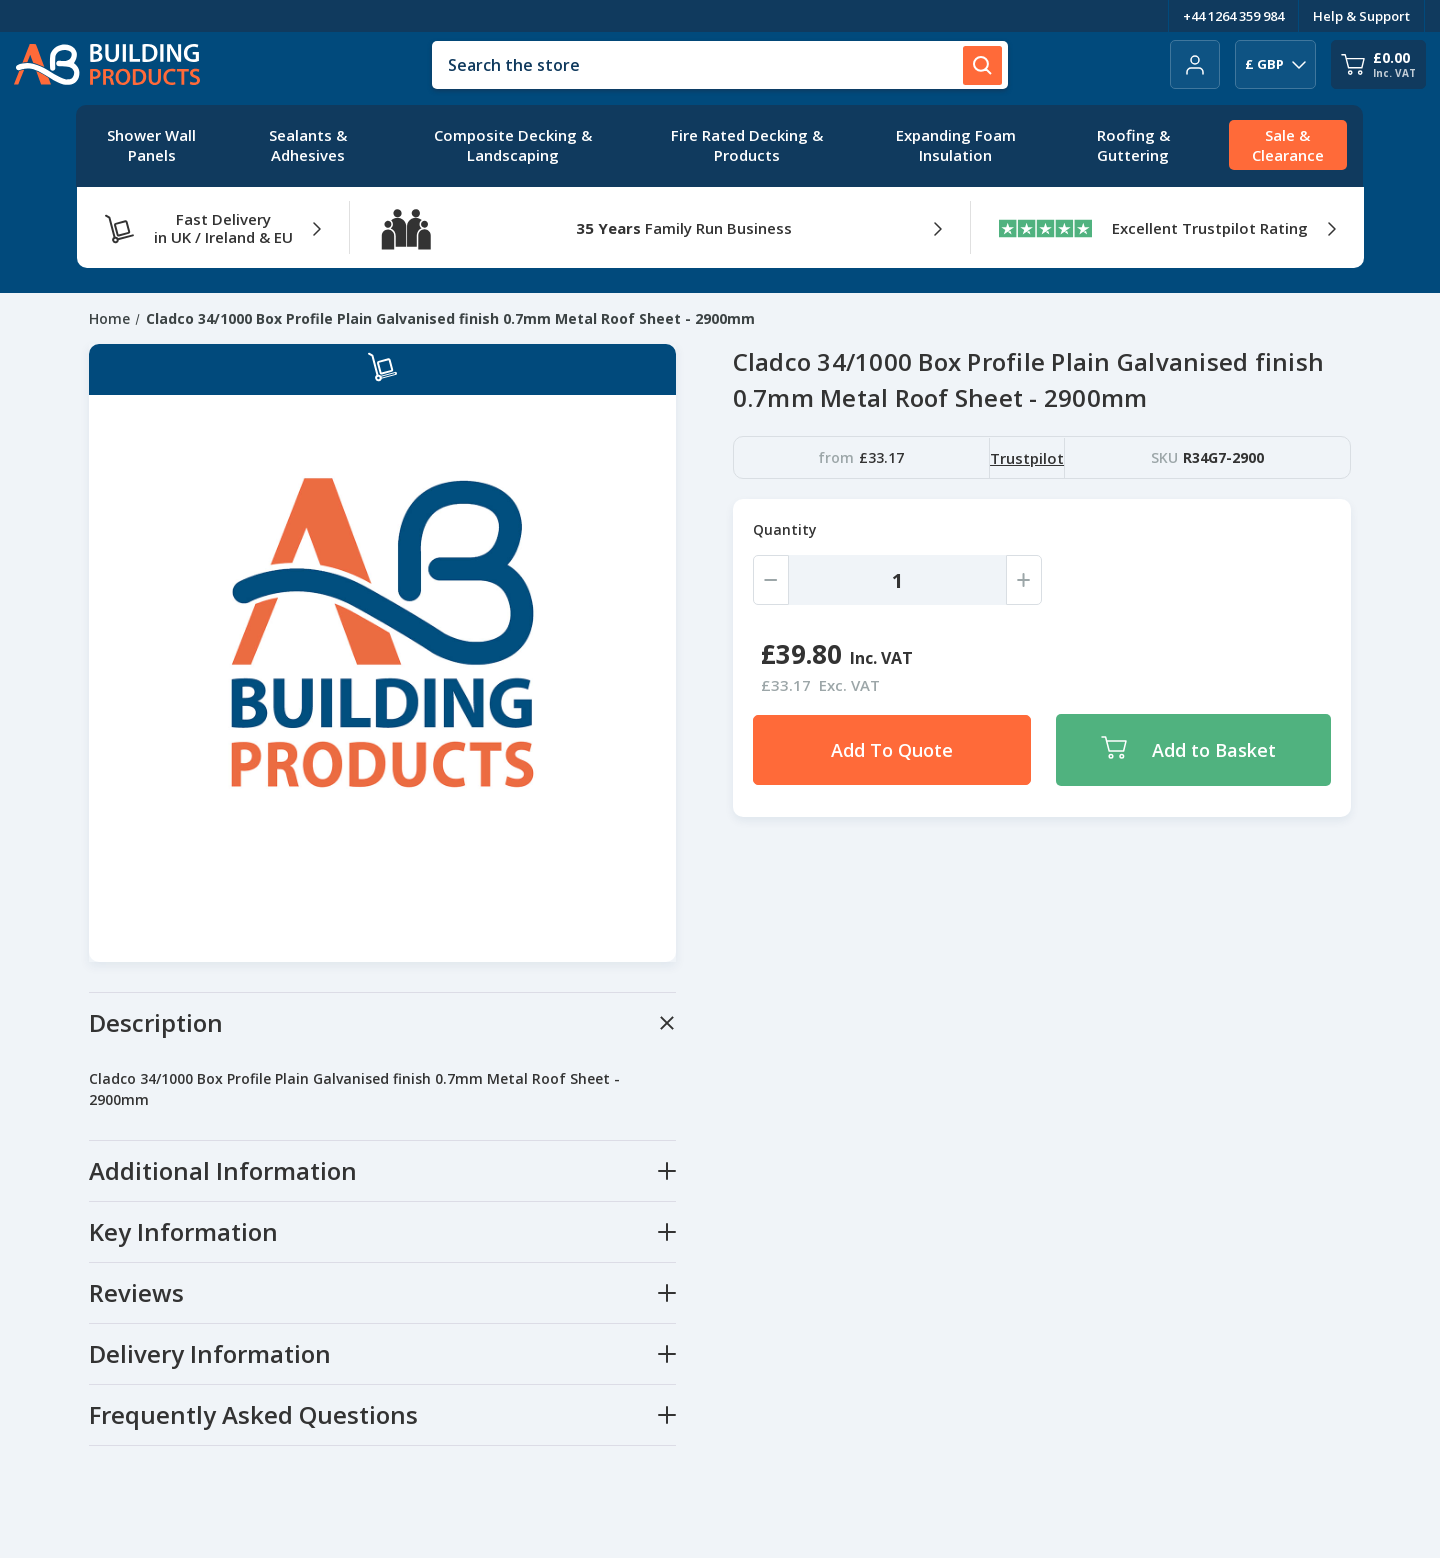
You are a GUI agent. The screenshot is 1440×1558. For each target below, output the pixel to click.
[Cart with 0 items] (1378, 64)
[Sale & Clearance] (1288, 146)
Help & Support (1361, 16)
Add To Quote (892, 750)
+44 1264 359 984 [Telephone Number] (1233, 16)
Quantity (785, 529)
